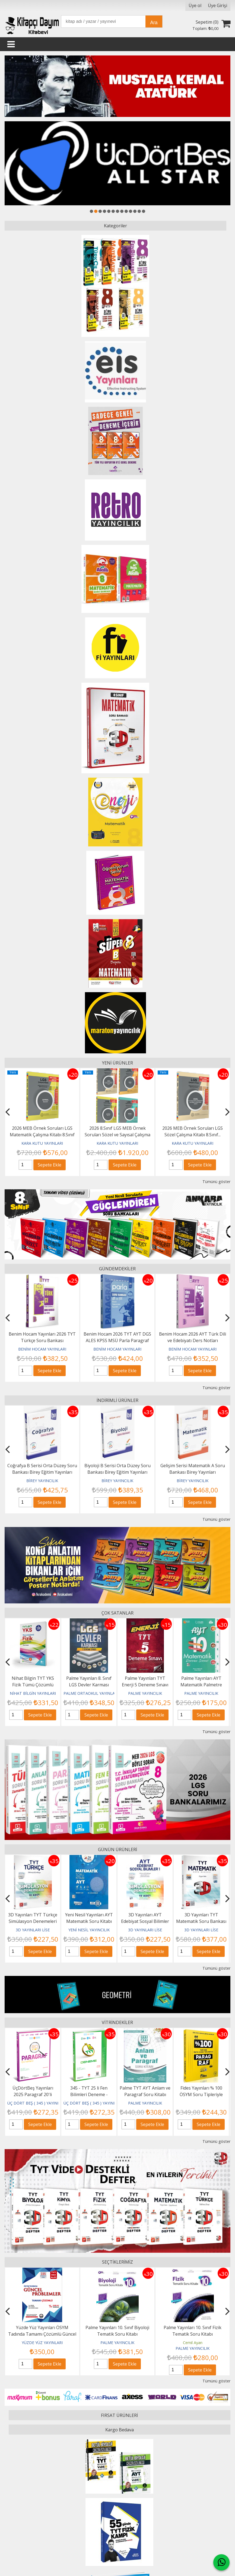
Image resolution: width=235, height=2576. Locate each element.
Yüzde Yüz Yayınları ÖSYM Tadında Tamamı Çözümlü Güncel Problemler (117, 2334)
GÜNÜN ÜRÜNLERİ (117, 1849)
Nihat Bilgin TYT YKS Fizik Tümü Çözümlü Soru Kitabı (55, 1684)
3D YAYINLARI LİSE (26, 1929)
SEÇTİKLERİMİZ (117, 2262)
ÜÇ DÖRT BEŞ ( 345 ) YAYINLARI (36, 2103)
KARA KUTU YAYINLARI (42, 1143)
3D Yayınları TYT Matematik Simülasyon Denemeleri (26, 1921)
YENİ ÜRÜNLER (117, 1063)
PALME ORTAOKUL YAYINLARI (113, 1693)
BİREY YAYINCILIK (55, 1480)
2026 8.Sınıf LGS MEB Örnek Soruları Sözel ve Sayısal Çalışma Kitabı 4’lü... (117, 1134)
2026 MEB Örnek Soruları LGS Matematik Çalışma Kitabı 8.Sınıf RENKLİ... (42, 1134)
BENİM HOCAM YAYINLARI (50, 1349)
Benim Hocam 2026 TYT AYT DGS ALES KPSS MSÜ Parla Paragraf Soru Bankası (124, 1340)
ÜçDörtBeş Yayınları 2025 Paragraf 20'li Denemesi (88, 2094)
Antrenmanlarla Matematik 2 (42, 2327)
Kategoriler (115, 226)
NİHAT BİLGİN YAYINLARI (55, 1693)
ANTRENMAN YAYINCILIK (42, 2342)
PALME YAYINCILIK (167, 1693)
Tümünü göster (216, 1181)
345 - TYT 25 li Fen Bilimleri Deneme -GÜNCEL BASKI (145, 2094)
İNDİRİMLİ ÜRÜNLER (117, 1400)
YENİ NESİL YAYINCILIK (139, 1929)
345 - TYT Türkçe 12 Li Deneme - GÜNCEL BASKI (32, 2094)
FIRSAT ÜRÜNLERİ (119, 2415)
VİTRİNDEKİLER (117, 2022)
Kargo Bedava (119, 2430)
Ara (153, 22)
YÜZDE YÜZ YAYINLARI (117, 2342)
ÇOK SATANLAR (117, 1613)
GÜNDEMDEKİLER (117, 1269)
